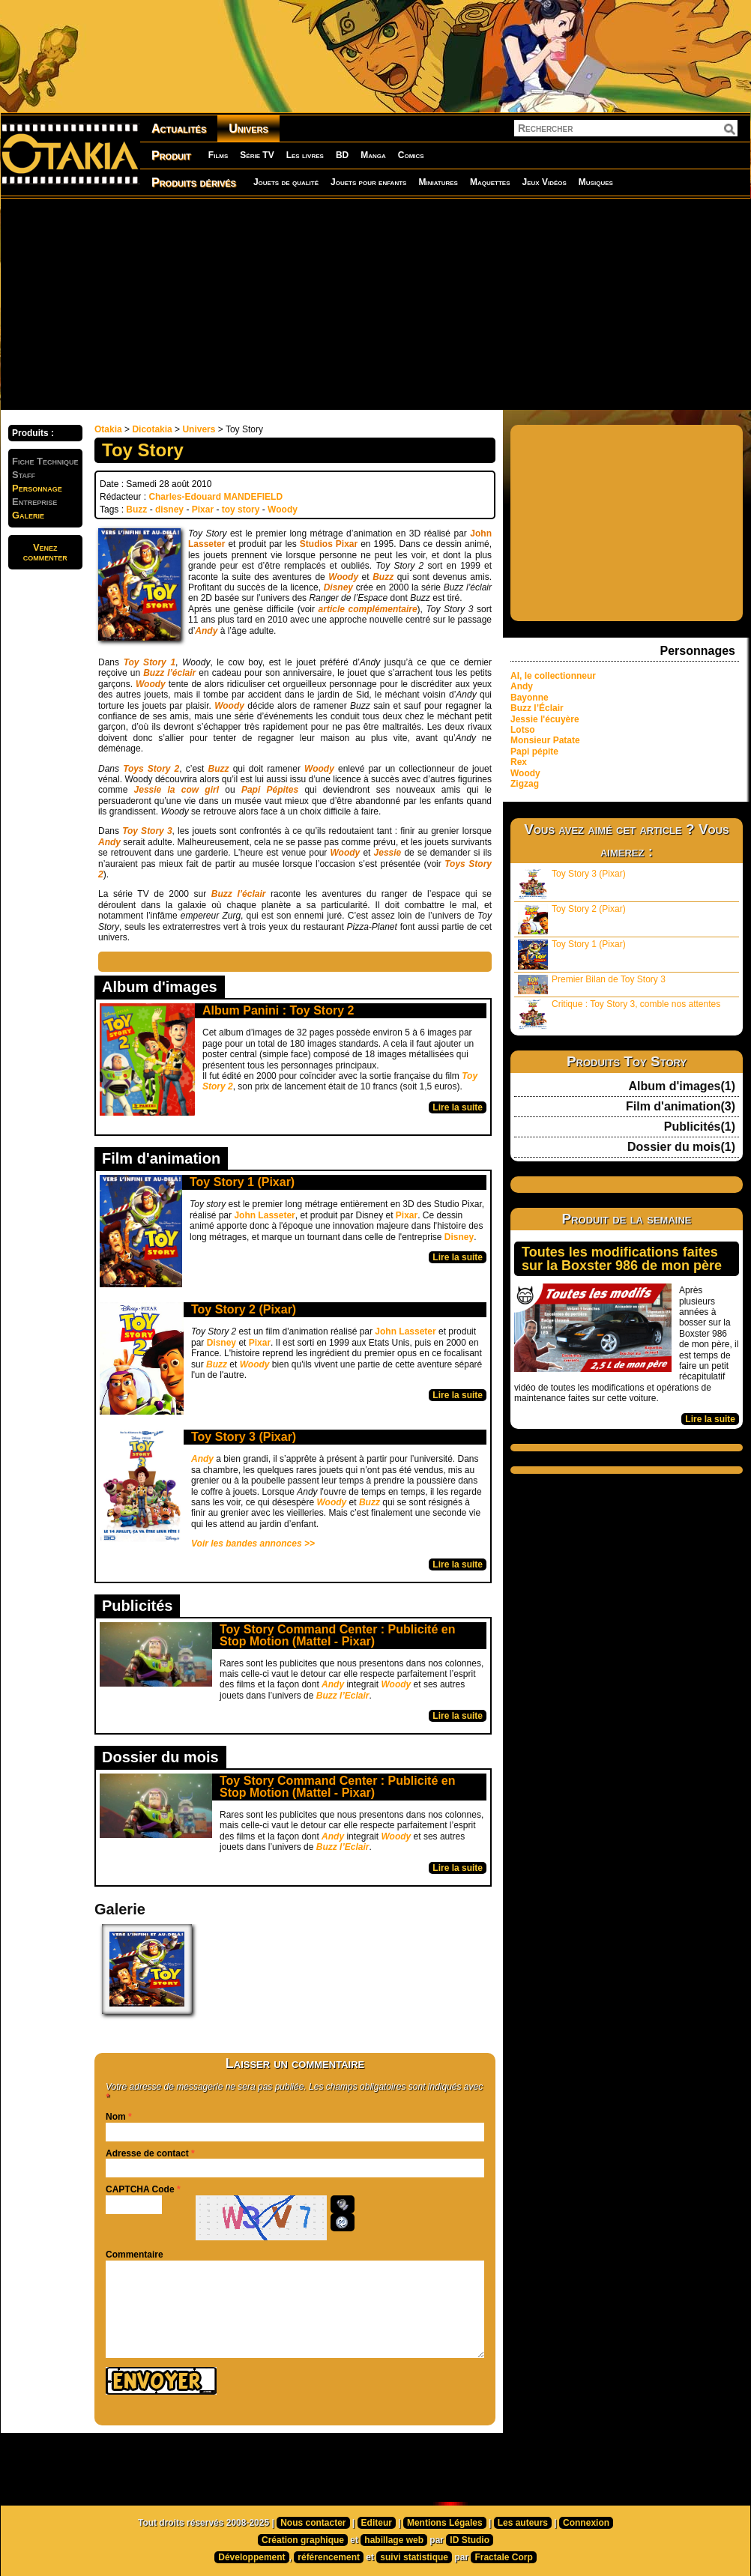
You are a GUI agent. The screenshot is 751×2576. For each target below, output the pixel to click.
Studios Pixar (329, 544)
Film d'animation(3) (680, 1107)
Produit (171, 155)
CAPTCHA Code (140, 2189)
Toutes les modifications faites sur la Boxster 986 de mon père (622, 1259)
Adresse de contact (147, 2153)
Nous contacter (313, 2523)
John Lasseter (264, 1215)
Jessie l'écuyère (544, 719)
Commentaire (134, 2254)
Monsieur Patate (545, 740)
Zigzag (524, 783)
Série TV (257, 155)
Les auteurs (523, 2523)
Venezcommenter (45, 552)
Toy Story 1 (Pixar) (242, 1182)
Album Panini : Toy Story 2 (278, 1010)
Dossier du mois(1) (681, 1147)
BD (342, 155)
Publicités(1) (699, 1127)
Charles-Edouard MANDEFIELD (215, 497)
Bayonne (529, 697)
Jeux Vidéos (544, 182)
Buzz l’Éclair (537, 708)
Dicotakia (152, 429)
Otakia (108, 429)
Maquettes (490, 182)
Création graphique (303, 2540)
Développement (251, 2557)
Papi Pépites (269, 789)
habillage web (393, 2540)
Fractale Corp (503, 2557)
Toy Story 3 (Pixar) (243, 1436)
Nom (116, 2116)
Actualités (178, 128)
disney (169, 509)
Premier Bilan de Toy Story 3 (592, 984)
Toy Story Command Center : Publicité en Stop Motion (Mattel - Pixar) (337, 1635)
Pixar (203, 509)
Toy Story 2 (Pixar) (243, 1309)
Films (218, 155)
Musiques (596, 182)
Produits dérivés (193, 182)
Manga (373, 155)
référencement (329, 2557)
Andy (206, 631)
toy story (241, 509)
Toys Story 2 (151, 769)
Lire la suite (457, 1107)
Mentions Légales (445, 2523)
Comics (411, 155)
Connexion (586, 2523)
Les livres (305, 155)
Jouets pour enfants (368, 182)
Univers (248, 128)
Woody (283, 509)
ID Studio (469, 2540)
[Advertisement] (347, 303)
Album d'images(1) (682, 1086)
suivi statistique (414, 2557)
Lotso (522, 730)
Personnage (37, 488)
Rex (518, 762)
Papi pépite (534, 751)
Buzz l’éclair (238, 894)
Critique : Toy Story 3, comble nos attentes (619, 1014)
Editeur (376, 2523)
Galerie (28, 515)
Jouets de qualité (286, 182)
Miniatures (438, 182)
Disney (459, 1237)
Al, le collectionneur (553, 676)
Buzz (136, 509)
